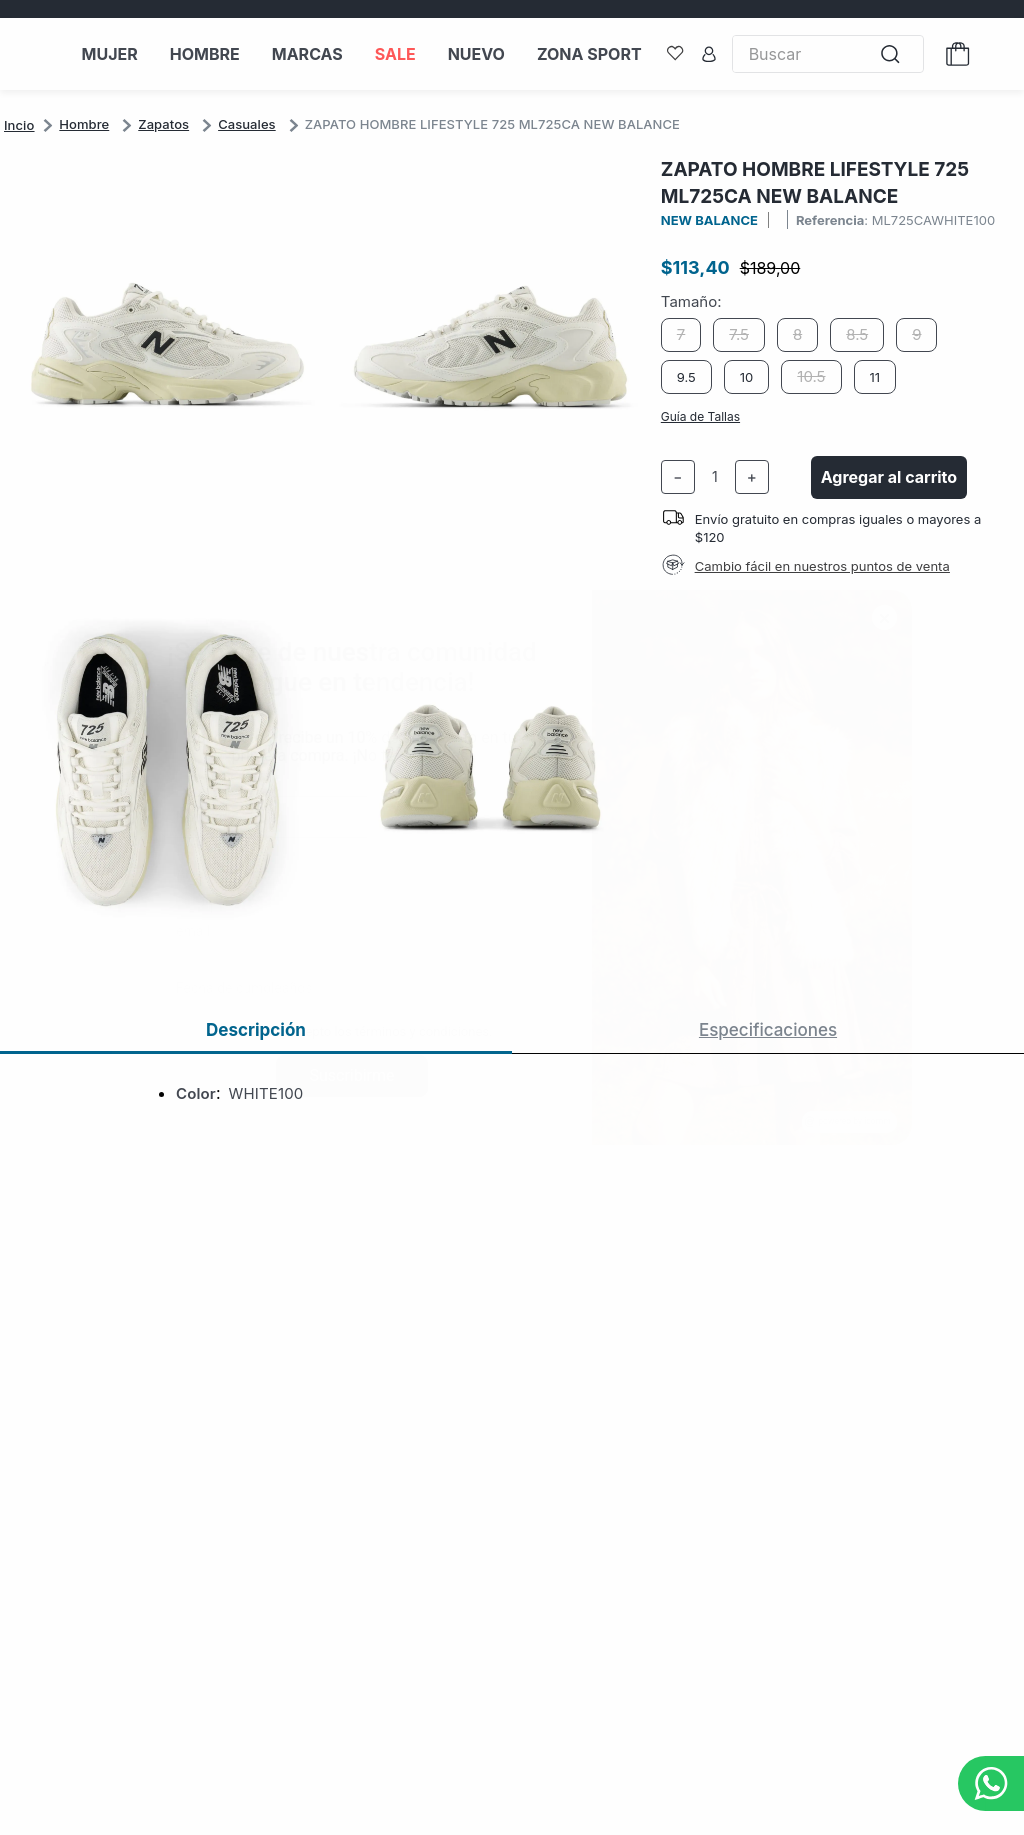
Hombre (84, 124)
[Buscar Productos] (895, 54)
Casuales (247, 124)
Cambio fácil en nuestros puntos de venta (822, 566)
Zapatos (163, 124)
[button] (338, 563)
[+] (752, 477)
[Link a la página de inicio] (19, 125)
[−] (678, 477)
